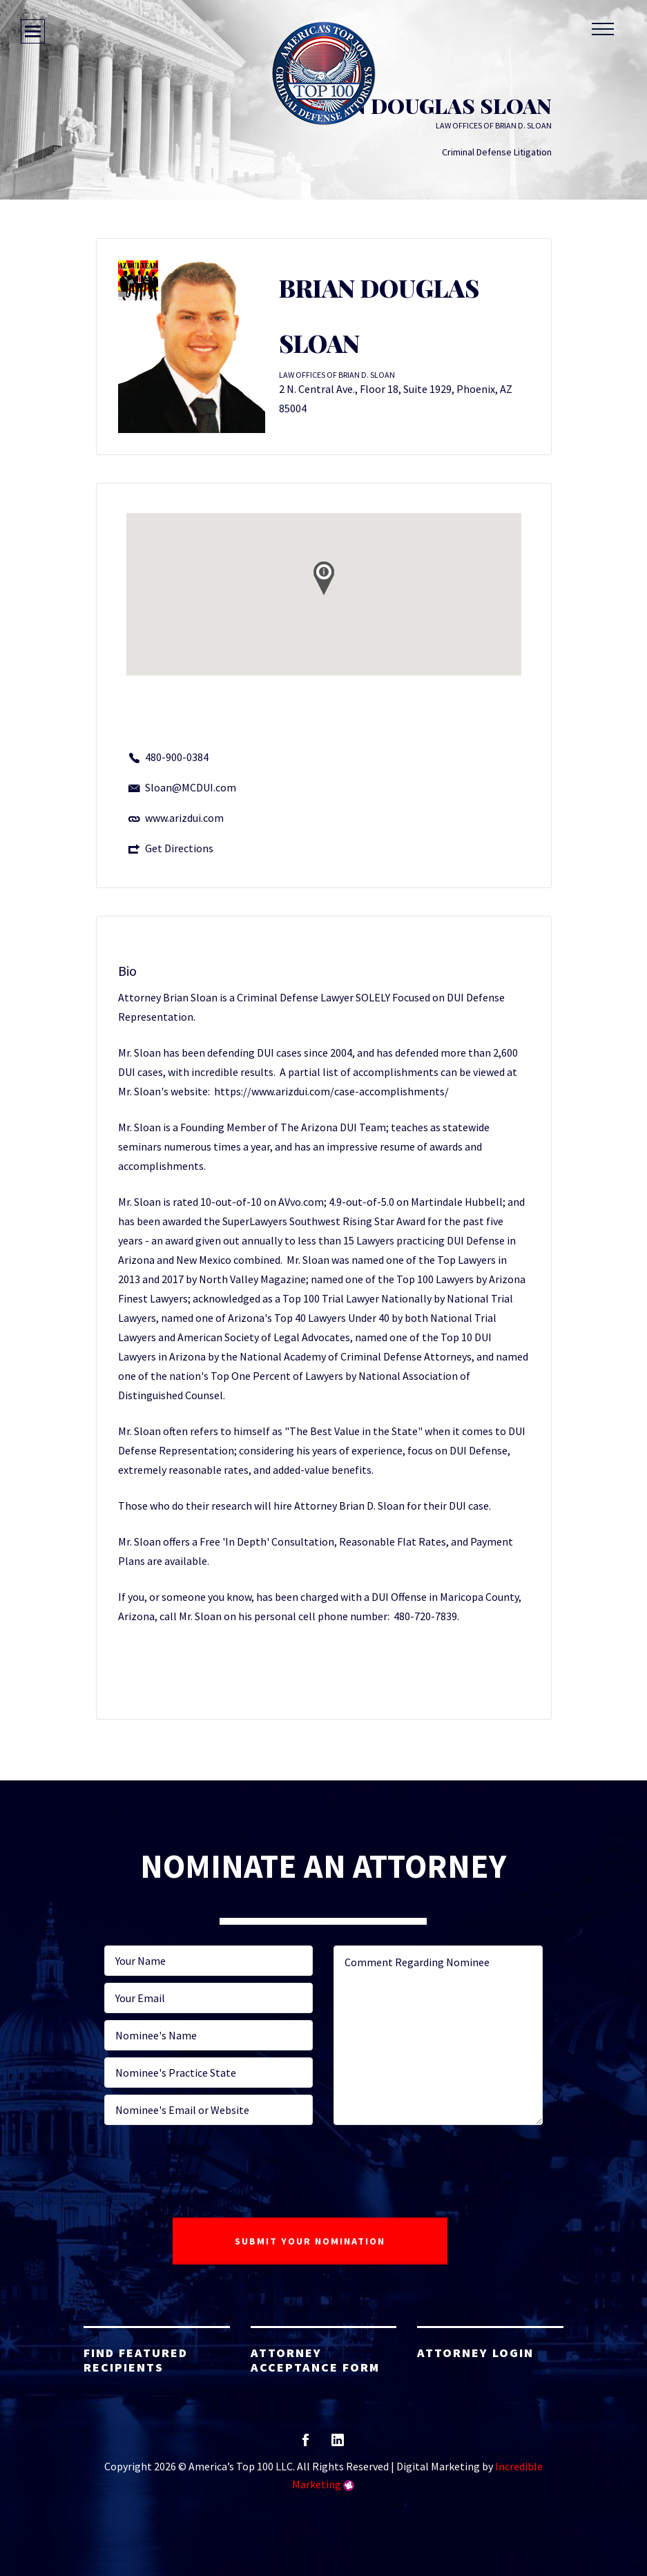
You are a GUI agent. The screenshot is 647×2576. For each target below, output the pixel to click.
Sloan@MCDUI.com (190, 787)
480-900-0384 (177, 757)
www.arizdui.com (184, 818)
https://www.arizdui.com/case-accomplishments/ (331, 1091)
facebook (305, 2444)
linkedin (337, 2444)
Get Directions (179, 848)
